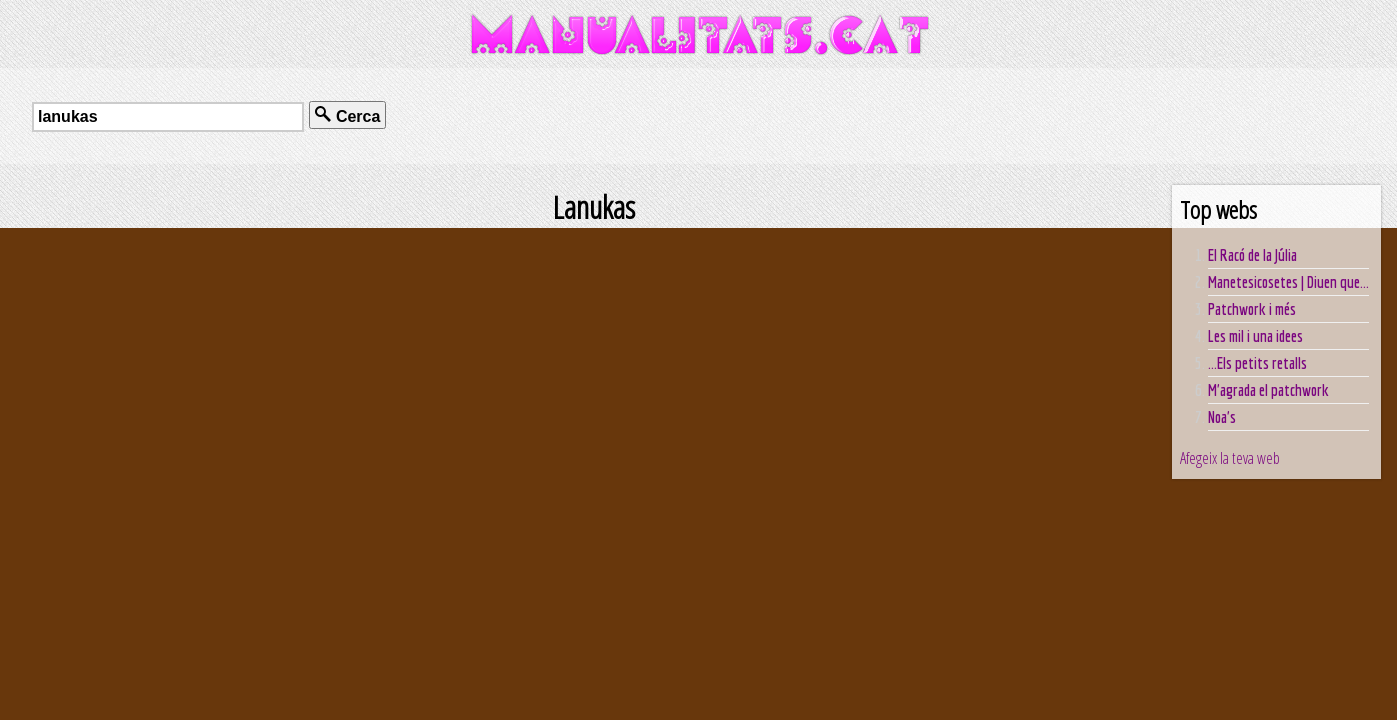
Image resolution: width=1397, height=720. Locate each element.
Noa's (1222, 417)
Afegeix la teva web (1230, 458)
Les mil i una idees (1255, 336)
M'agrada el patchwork (1268, 390)
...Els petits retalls (1257, 363)
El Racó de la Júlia (1252, 255)
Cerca (347, 115)
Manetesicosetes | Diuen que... (1288, 282)
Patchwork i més (1252, 309)
